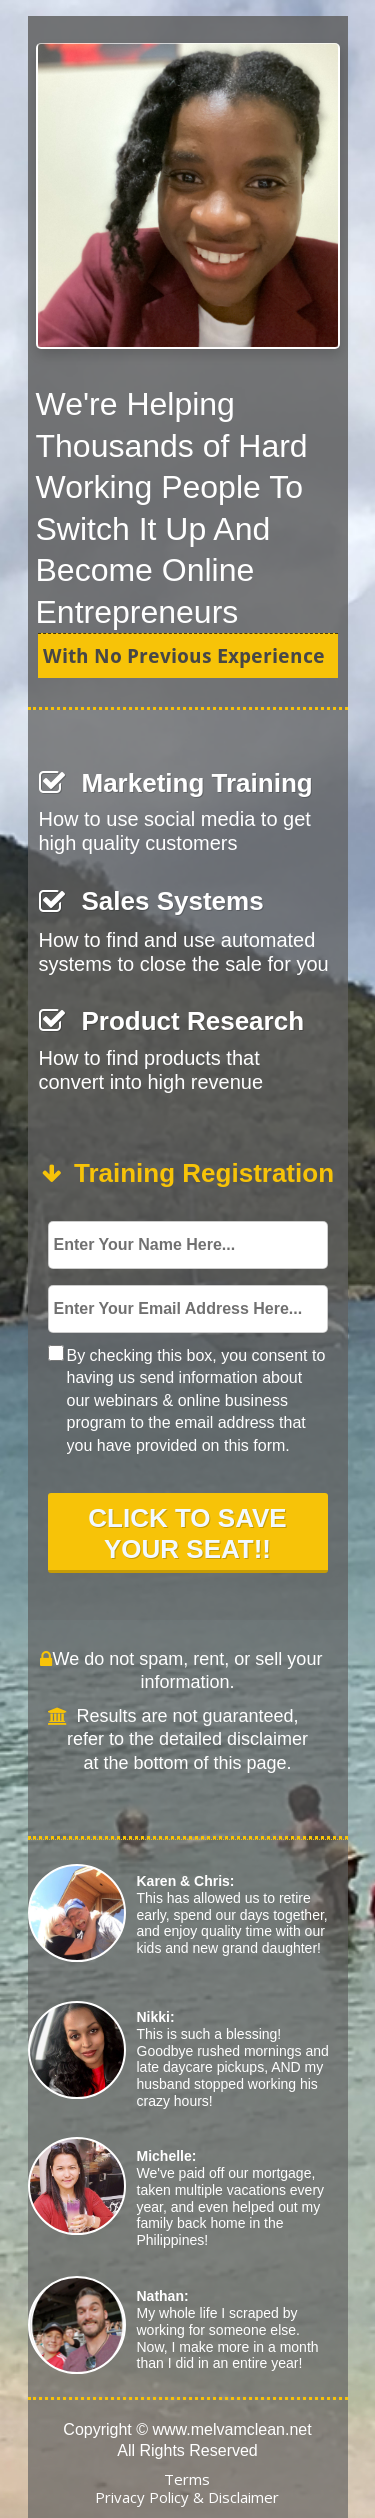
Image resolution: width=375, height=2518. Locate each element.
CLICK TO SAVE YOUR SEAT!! (188, 1531)
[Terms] (187, 2480)
